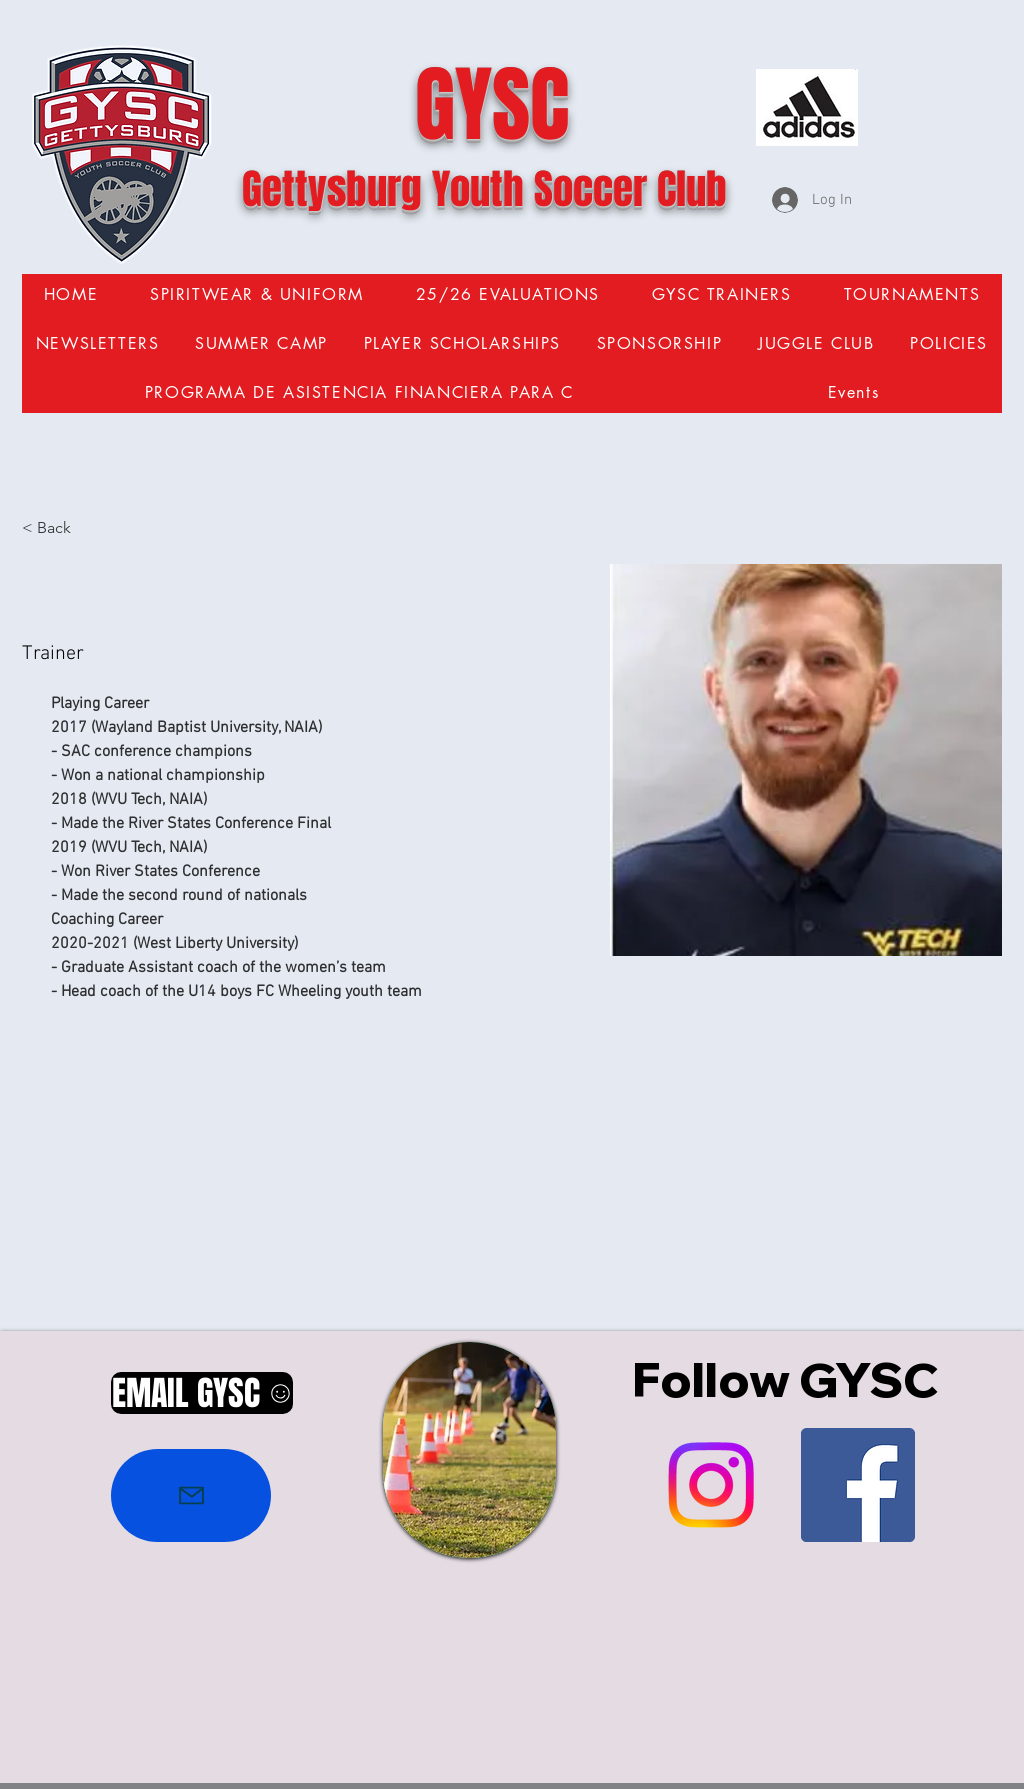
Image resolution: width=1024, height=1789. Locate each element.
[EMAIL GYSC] (202, 1393)
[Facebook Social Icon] (858, 1485)
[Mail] (191, 1495)
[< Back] (61, 528)
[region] (469, 1450)
